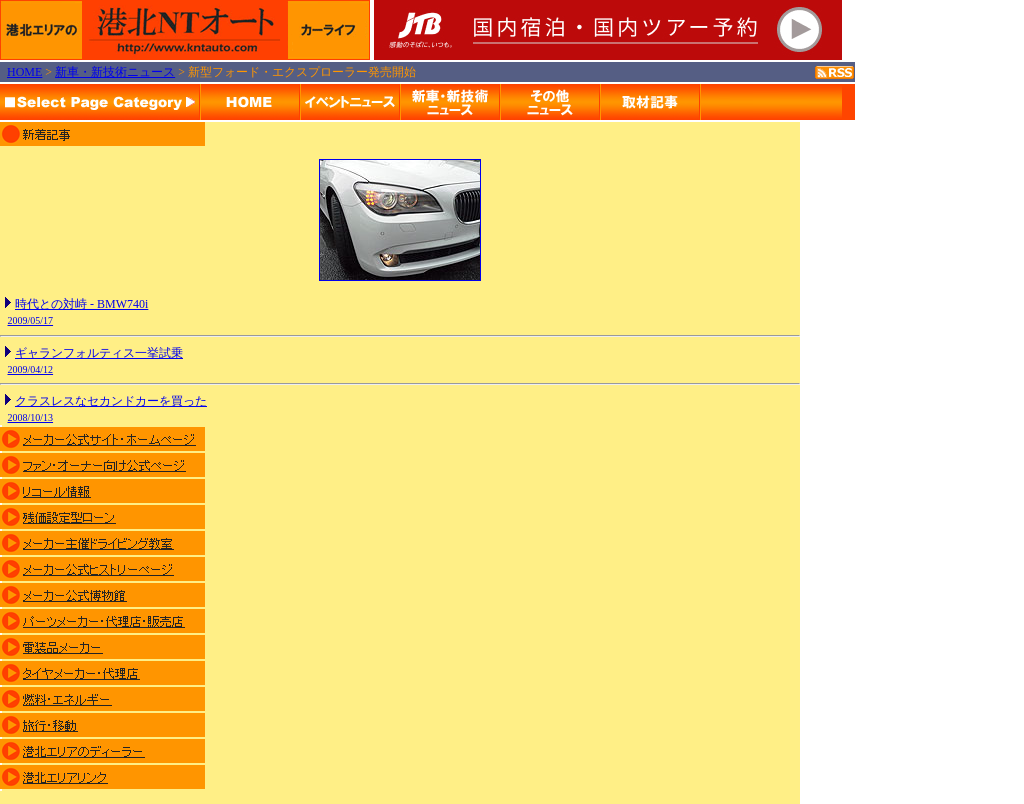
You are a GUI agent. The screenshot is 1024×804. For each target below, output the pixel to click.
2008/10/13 (31, 417)
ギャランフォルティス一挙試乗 (99, 353)
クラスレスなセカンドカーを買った (111, 401)
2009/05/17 (31, 320)
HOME (24, 72)
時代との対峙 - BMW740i (81, 304)
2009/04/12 (31, 369)
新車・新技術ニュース (115, 72)
